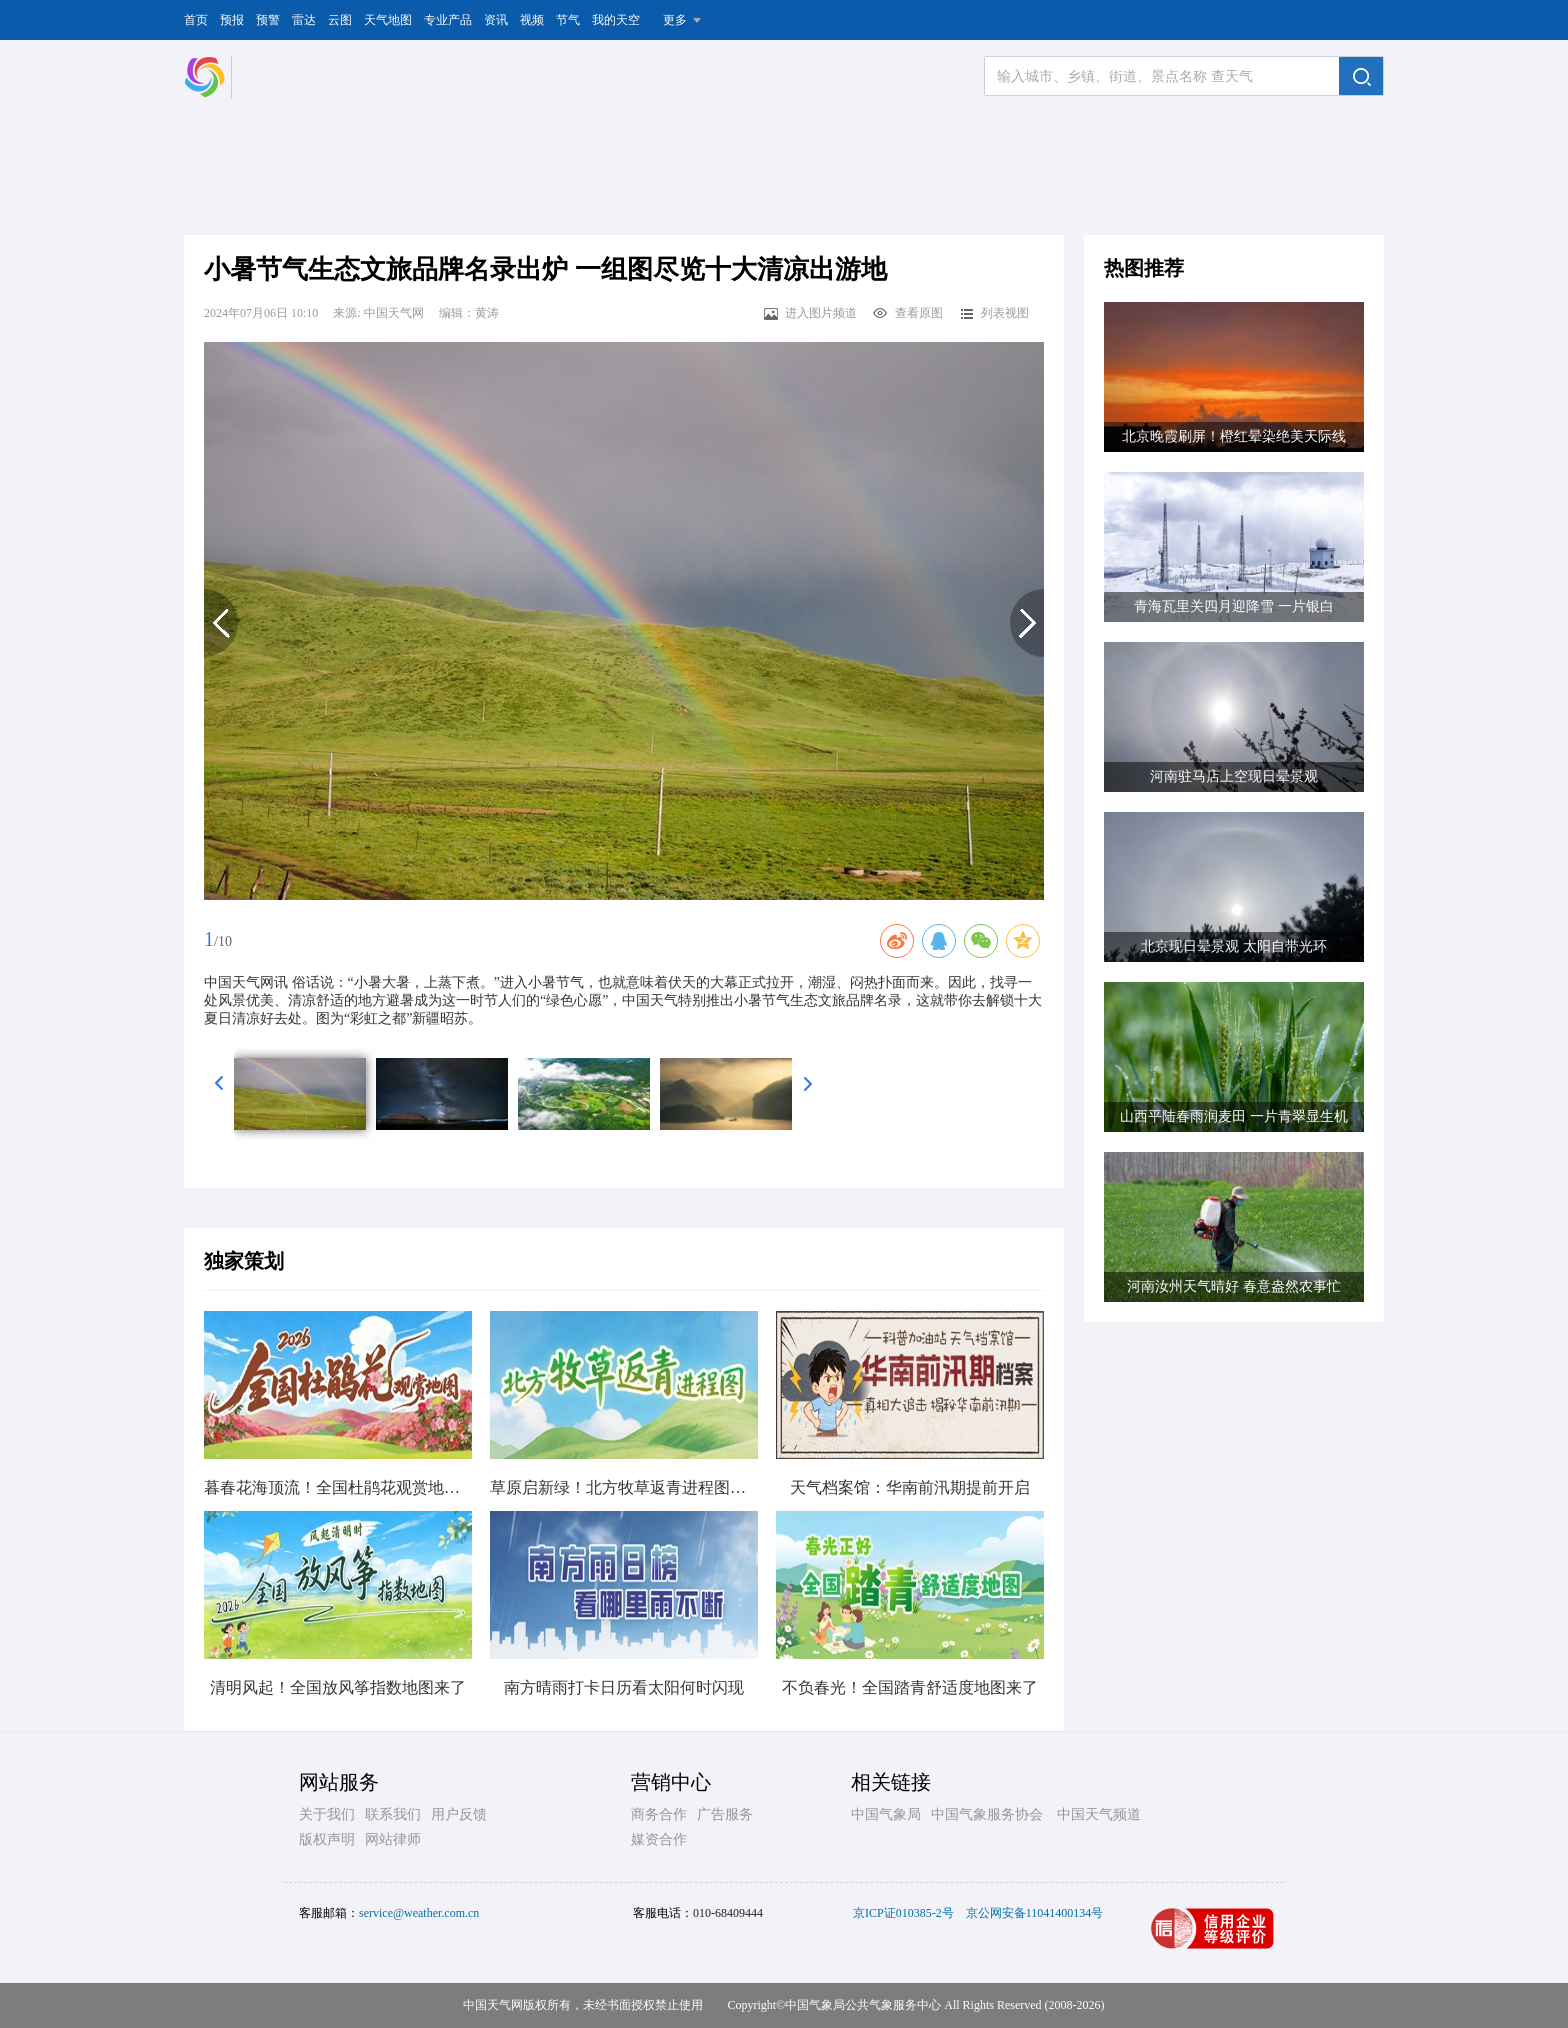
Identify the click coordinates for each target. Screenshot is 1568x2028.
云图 (340, 20)
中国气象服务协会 (987, 1814)
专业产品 (448, 20)
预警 (268, 20)
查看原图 (907, 313)
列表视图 (993, 313)
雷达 (304, 20)
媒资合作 (659, 1839)
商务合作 (659, 1814)
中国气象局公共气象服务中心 (863, 2005)
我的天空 (616, 20)
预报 (232, 20)
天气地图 (388, 20)
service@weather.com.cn (419, 1913)
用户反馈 (459, 1814)
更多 (675, 20)
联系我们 (393, 1814)
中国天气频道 (1099, 1814)
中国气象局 (886, 1814)
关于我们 (327, 1814)
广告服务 (725, 1814)
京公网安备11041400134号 (1035, 1913)
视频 (532, 20)
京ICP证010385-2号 (903, 1913)
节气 (568, 20)
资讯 (496, 20)
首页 (196, 20)
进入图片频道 (809, 313)
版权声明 (327, 1839)
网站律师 (393, 1839)
